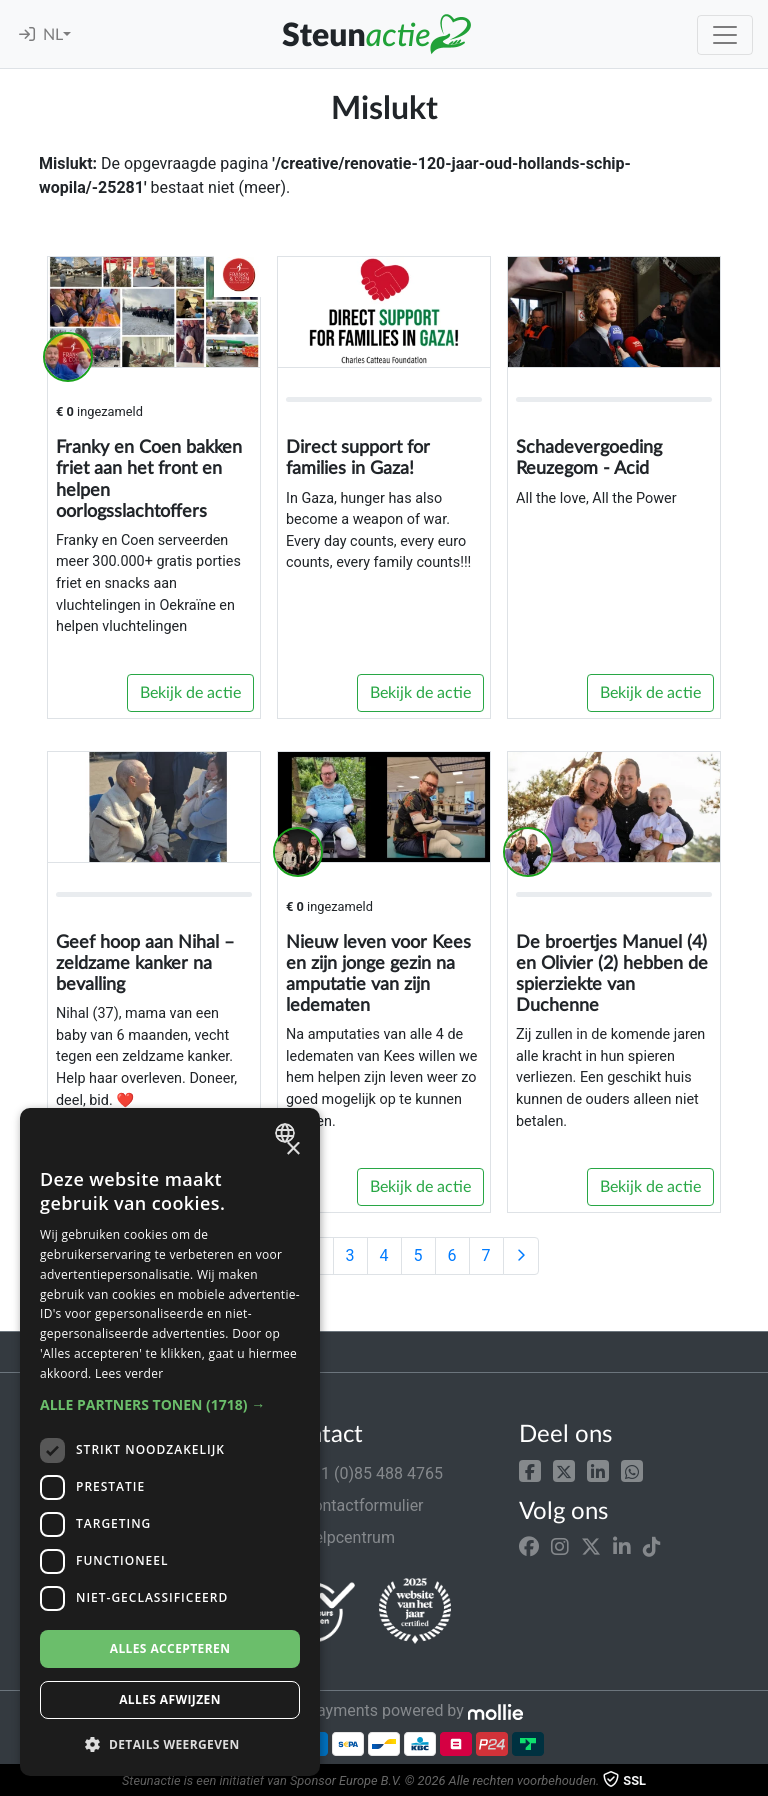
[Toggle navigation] (725, 35)
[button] (530, 1469)
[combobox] (287, 1133)
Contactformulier (351, 1505)
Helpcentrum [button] (337, 1537)
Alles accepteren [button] (170, 1648)
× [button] (292, 1149)
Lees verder (129, 1373)
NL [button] (53, 35)
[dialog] (170, 1442)
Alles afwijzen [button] (170, 1699)
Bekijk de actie (190, 693)
